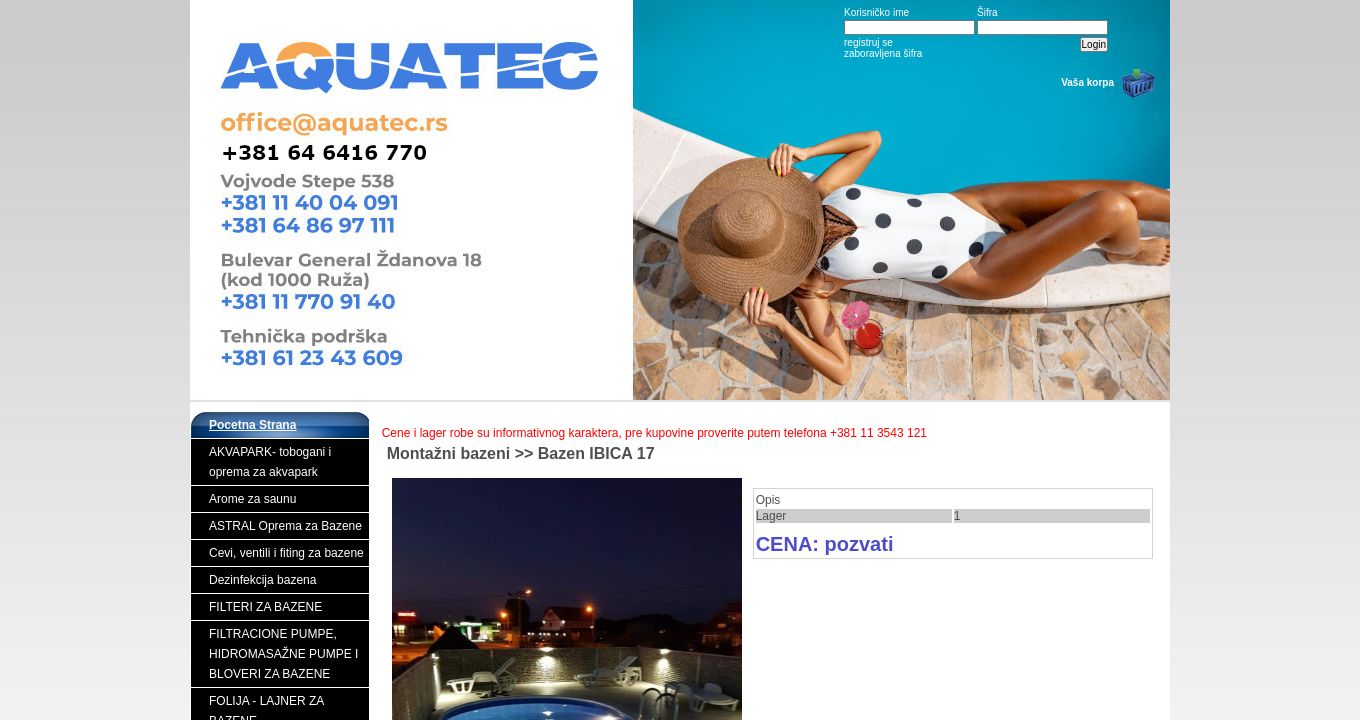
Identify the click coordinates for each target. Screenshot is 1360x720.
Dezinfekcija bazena (262, 580)
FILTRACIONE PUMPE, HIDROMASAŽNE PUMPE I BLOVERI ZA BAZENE (283, 654)
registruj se (868, 42)
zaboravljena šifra (883, 53)
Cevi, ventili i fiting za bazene (286, 553)
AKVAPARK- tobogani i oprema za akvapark (270, 462)
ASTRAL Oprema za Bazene (285, 526)
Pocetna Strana (252, 425)
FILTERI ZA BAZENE (265, 607)
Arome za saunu (252, 499)
